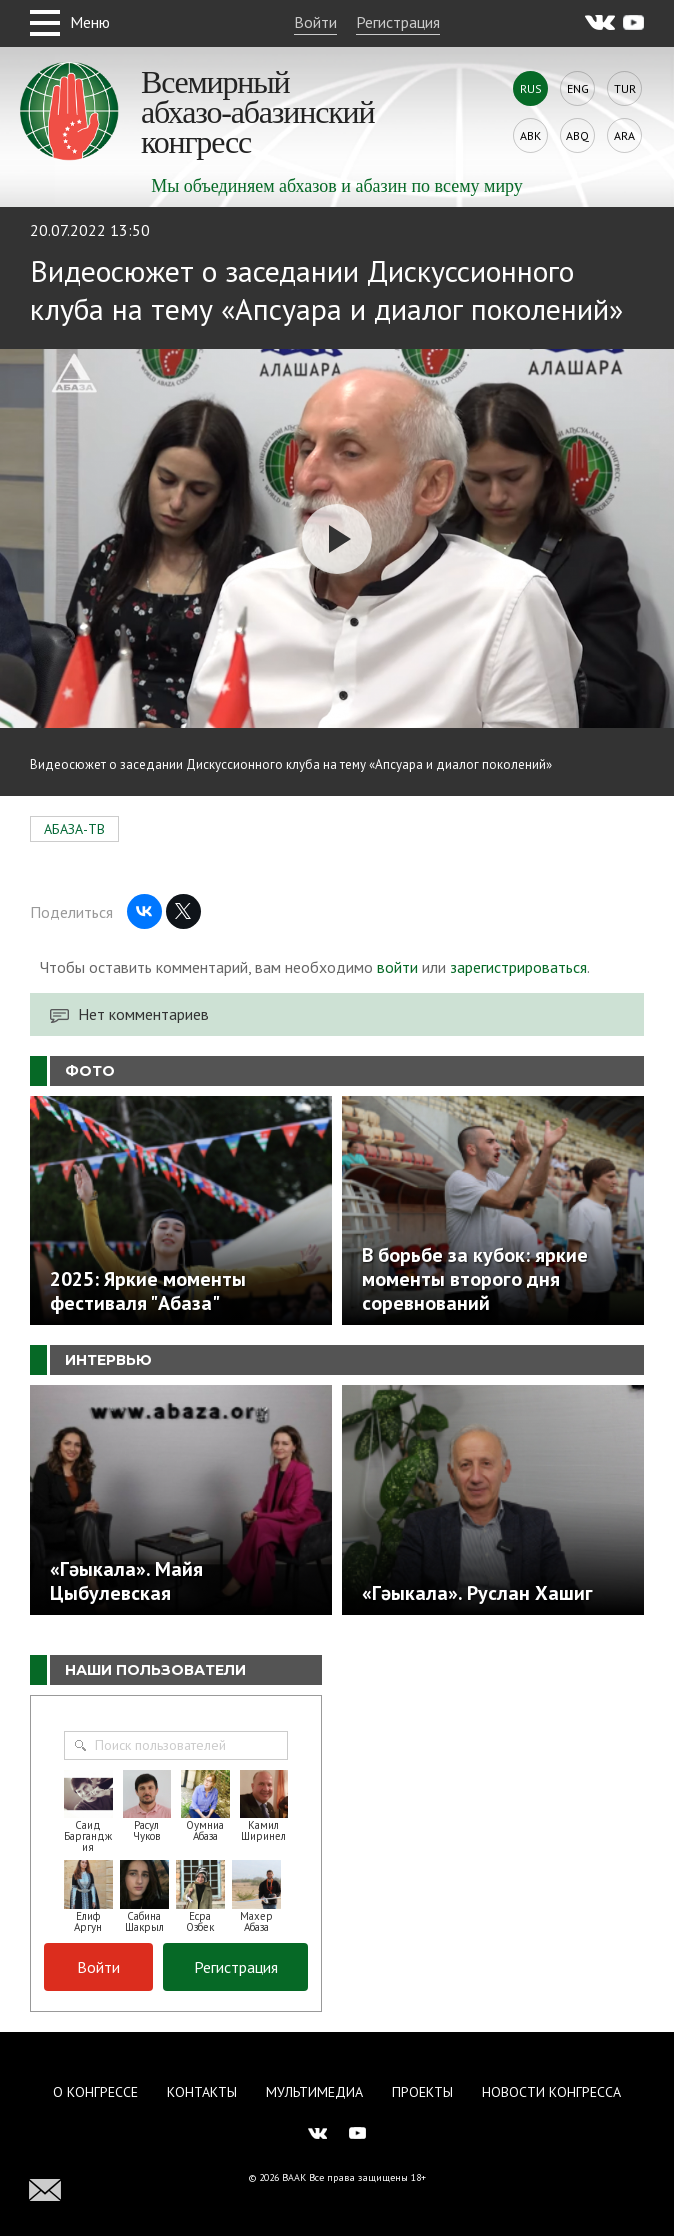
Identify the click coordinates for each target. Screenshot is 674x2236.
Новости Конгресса (551, 2092)
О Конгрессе (95, 2092)
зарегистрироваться (518, 967)
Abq (577, 135)
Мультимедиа (314, 2092)
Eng (578, 88)
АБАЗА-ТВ (74, 829)
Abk (530, 135)
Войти (315, 22)
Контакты (202, 2092)
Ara (624, 135)
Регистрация (398, 22)
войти (397, 967)
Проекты (422, 2092)
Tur (625, 88)
